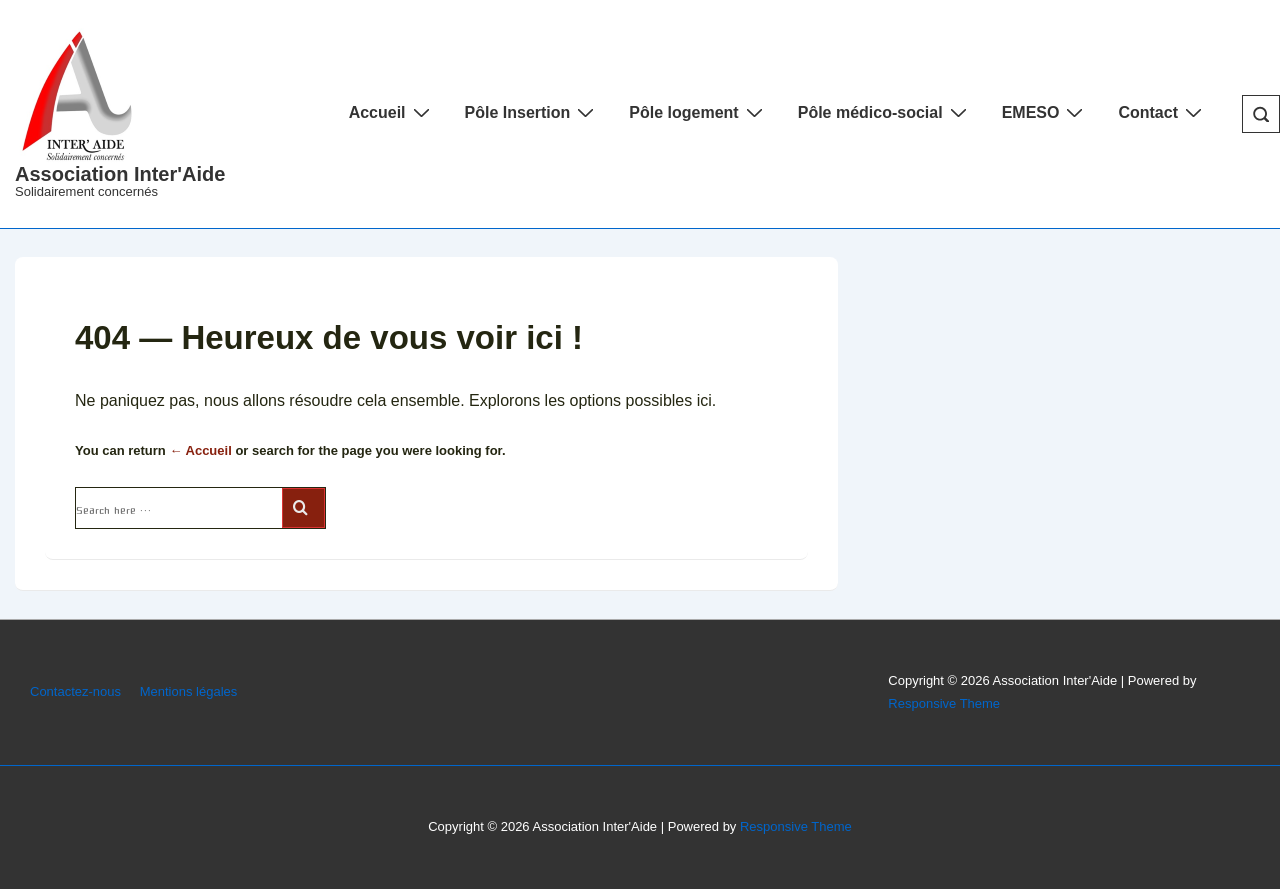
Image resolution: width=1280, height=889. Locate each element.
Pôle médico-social (885, 112)
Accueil (392, 112)
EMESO (1045, 112)
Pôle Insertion (532, 112)
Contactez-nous (75, 691)
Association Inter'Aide (120, 174)
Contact (1162, 112)
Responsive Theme (944, 703)
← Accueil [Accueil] (200, 450)
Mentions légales (189, 691)
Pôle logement (698, 112)
